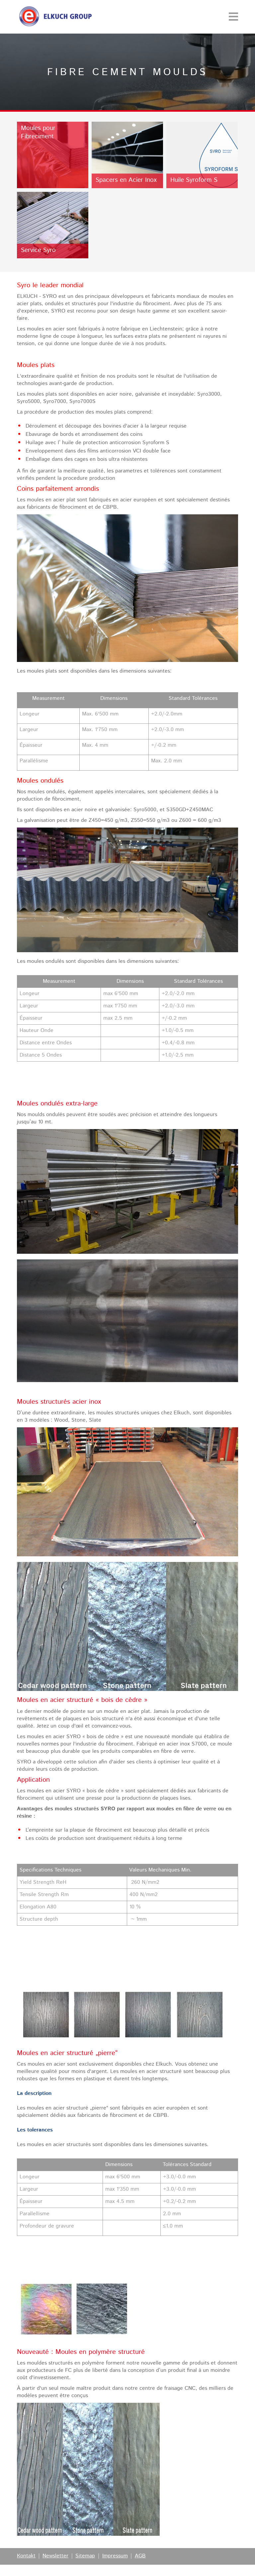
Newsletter (55, 2556)
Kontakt (26, 2556)
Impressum (115, 2556)
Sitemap (85, 2556)
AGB (140, 2556)
